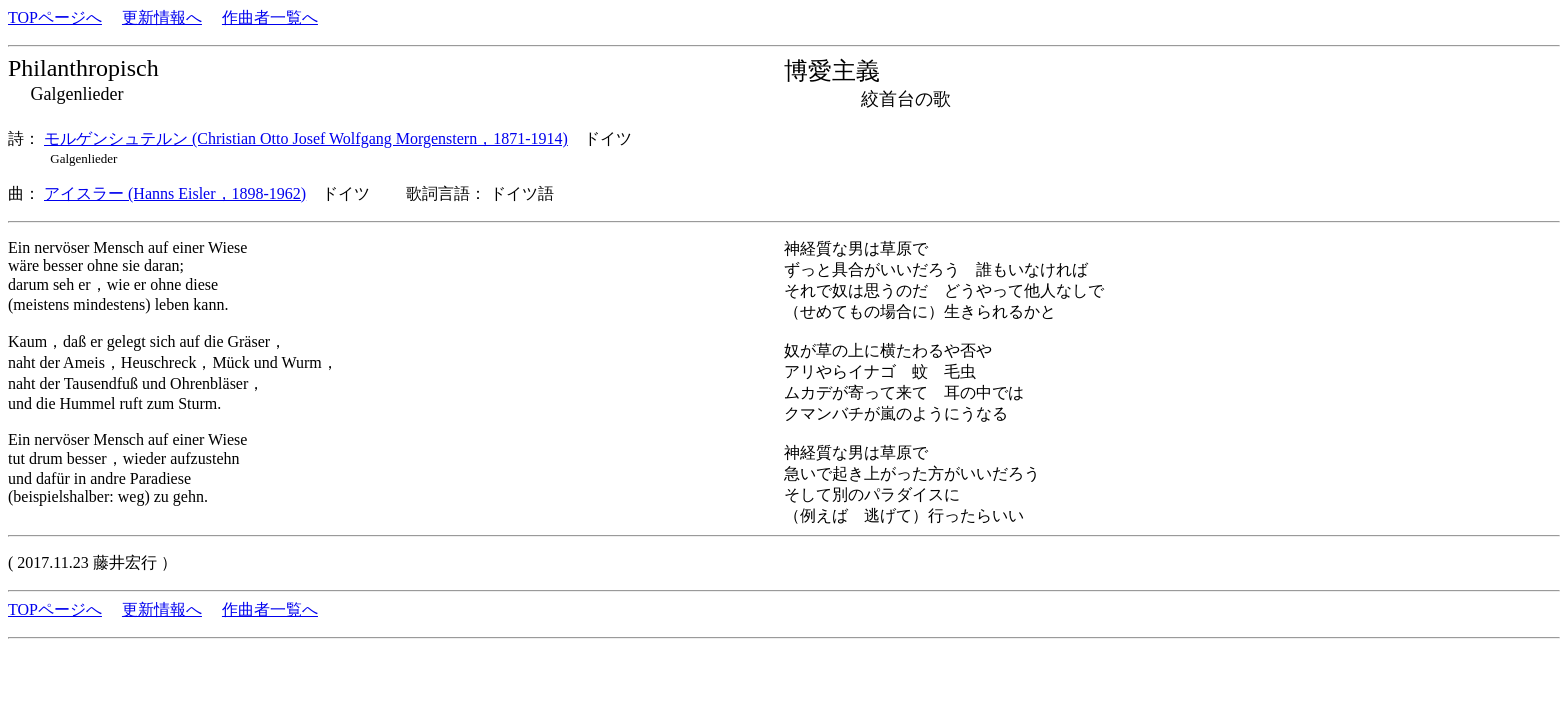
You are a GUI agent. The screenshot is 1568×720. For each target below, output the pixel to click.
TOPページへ (55, 17)
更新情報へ (162, 17)
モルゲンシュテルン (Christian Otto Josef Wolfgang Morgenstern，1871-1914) (306, 138)
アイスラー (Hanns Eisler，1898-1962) (175, 193)
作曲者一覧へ (270, 17)
